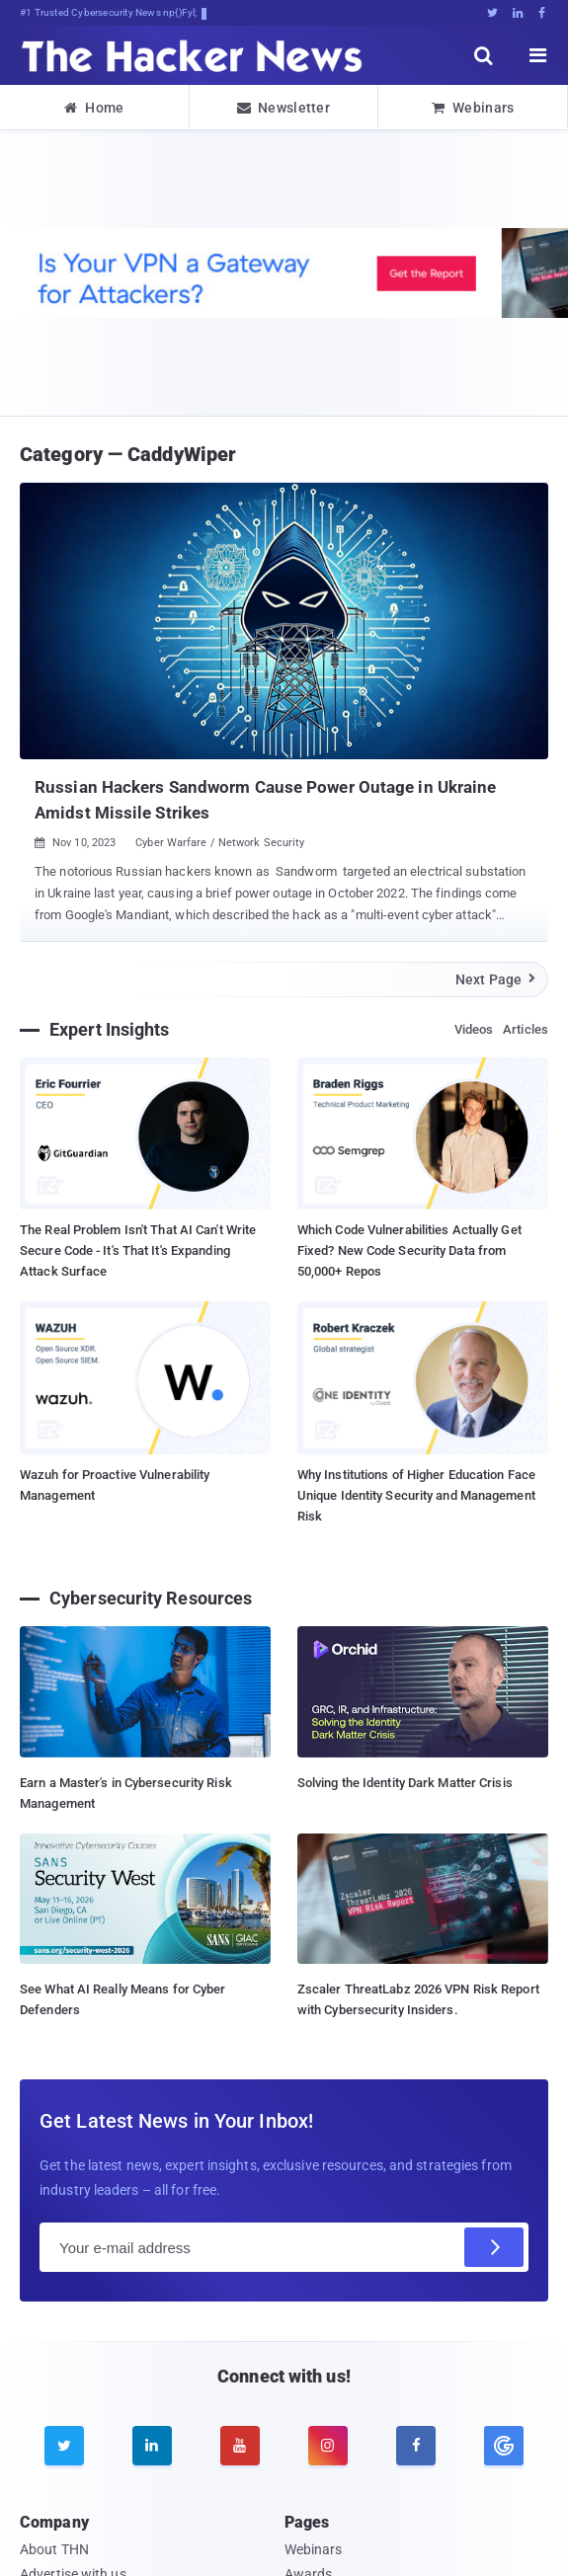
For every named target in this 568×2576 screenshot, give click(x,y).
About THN (54, 2549)
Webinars (473, 108)
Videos (474, 1029)
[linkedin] (152, 2446)
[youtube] (240, 2446)
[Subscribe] (494, 2247)
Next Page (496, 979)
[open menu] (538, 55)
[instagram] (328, 2446)
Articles (525, 1029)
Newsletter (283, 108)
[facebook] (416, 2446)
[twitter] (64, 2446)
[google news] (504, 2445)
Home (94, 108)
